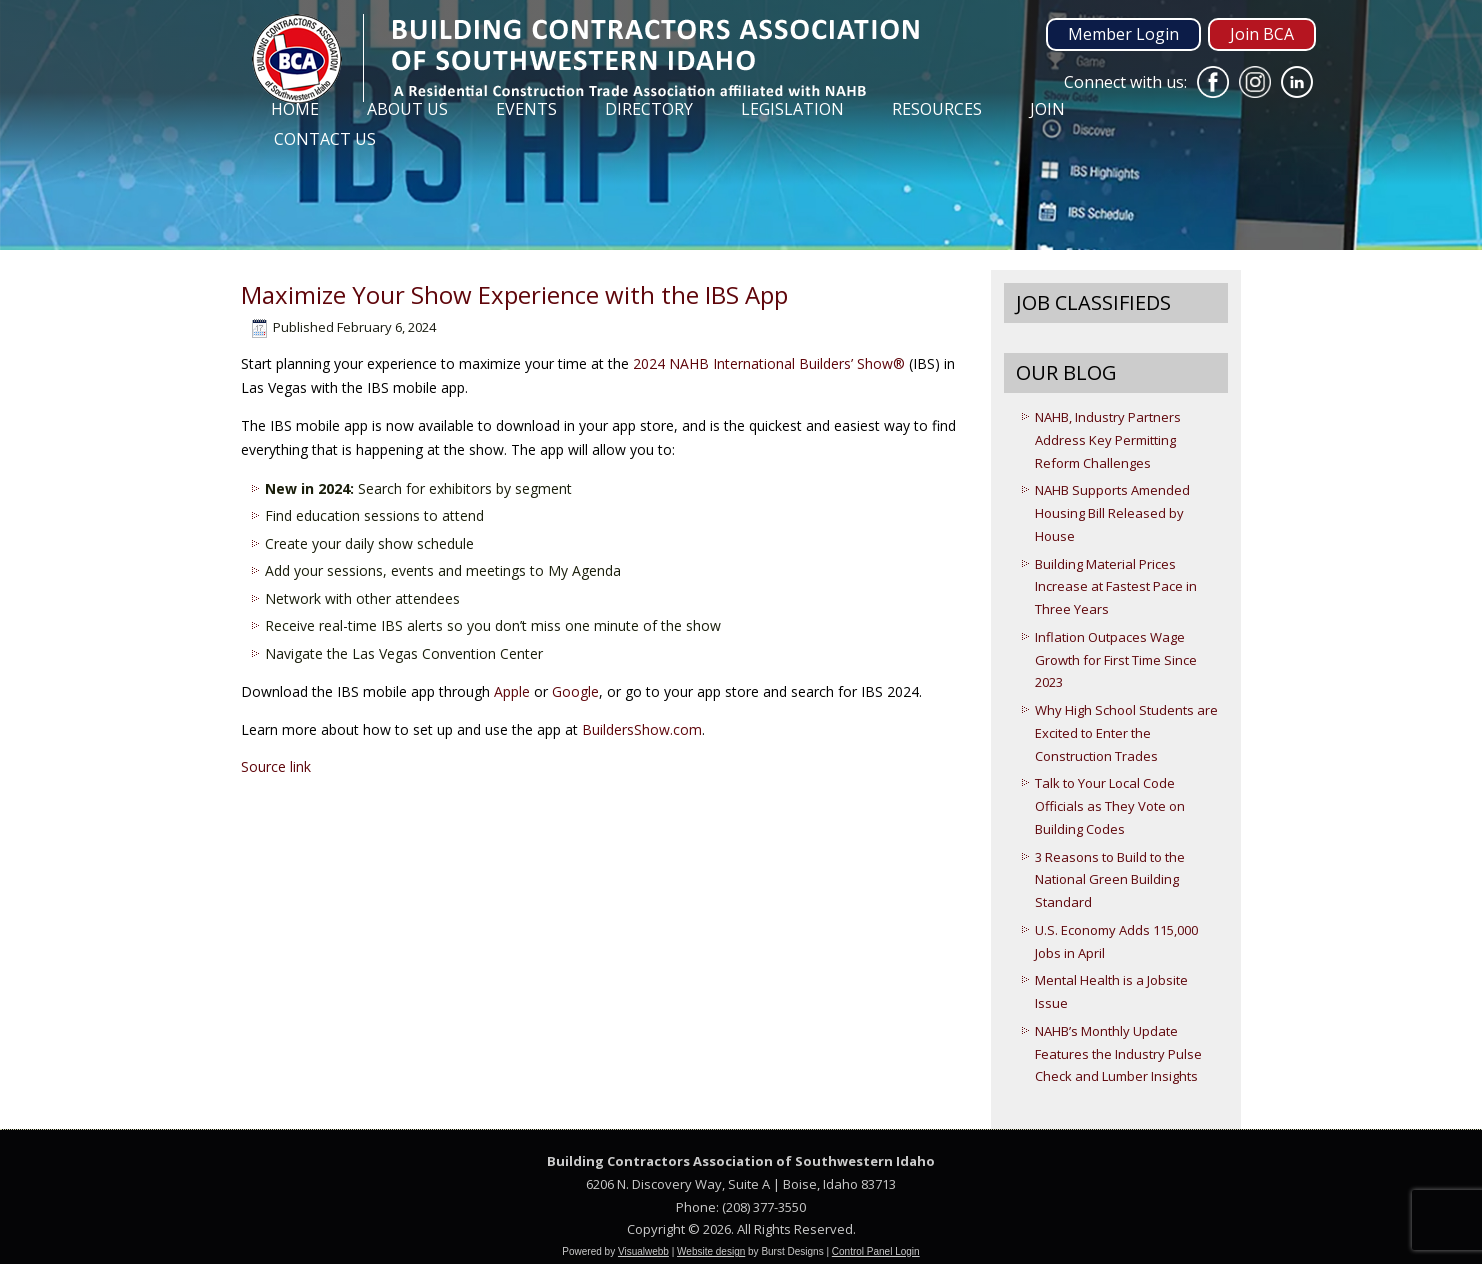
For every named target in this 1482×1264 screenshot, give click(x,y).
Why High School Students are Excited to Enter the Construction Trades (1126, 733)
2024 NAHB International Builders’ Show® (769, 363)
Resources (937, 109)
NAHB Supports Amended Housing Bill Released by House (1112, 513)
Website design (711, 1251)
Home (295, 109)
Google (575, 691)
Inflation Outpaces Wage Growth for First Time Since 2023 (1116, 660)
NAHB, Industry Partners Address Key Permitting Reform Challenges (1108, 440)
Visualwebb (643, 1251)
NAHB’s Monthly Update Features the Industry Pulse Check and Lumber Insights (1118, 1054)
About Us (407, 109)
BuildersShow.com (642, 729)
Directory (649, 109)
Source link (276, 766)
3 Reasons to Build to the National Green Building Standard (1110, 880)
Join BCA (1262, 34)
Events (526, 109)
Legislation (792, 109)
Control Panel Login (876, 1251)
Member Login (1123, 34)
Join (1047, 109)
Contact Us (325, 139)
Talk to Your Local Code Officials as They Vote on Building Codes (1110, 806)
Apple (512, 691)
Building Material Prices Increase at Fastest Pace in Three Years (1116, 587)
